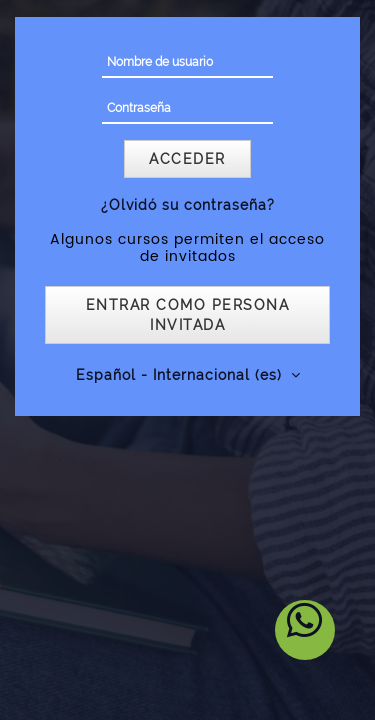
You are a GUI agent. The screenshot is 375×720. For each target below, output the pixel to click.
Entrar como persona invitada (188, 315)
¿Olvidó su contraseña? (188, 205)
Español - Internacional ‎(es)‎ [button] (181, 375)
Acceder (187, 159)
